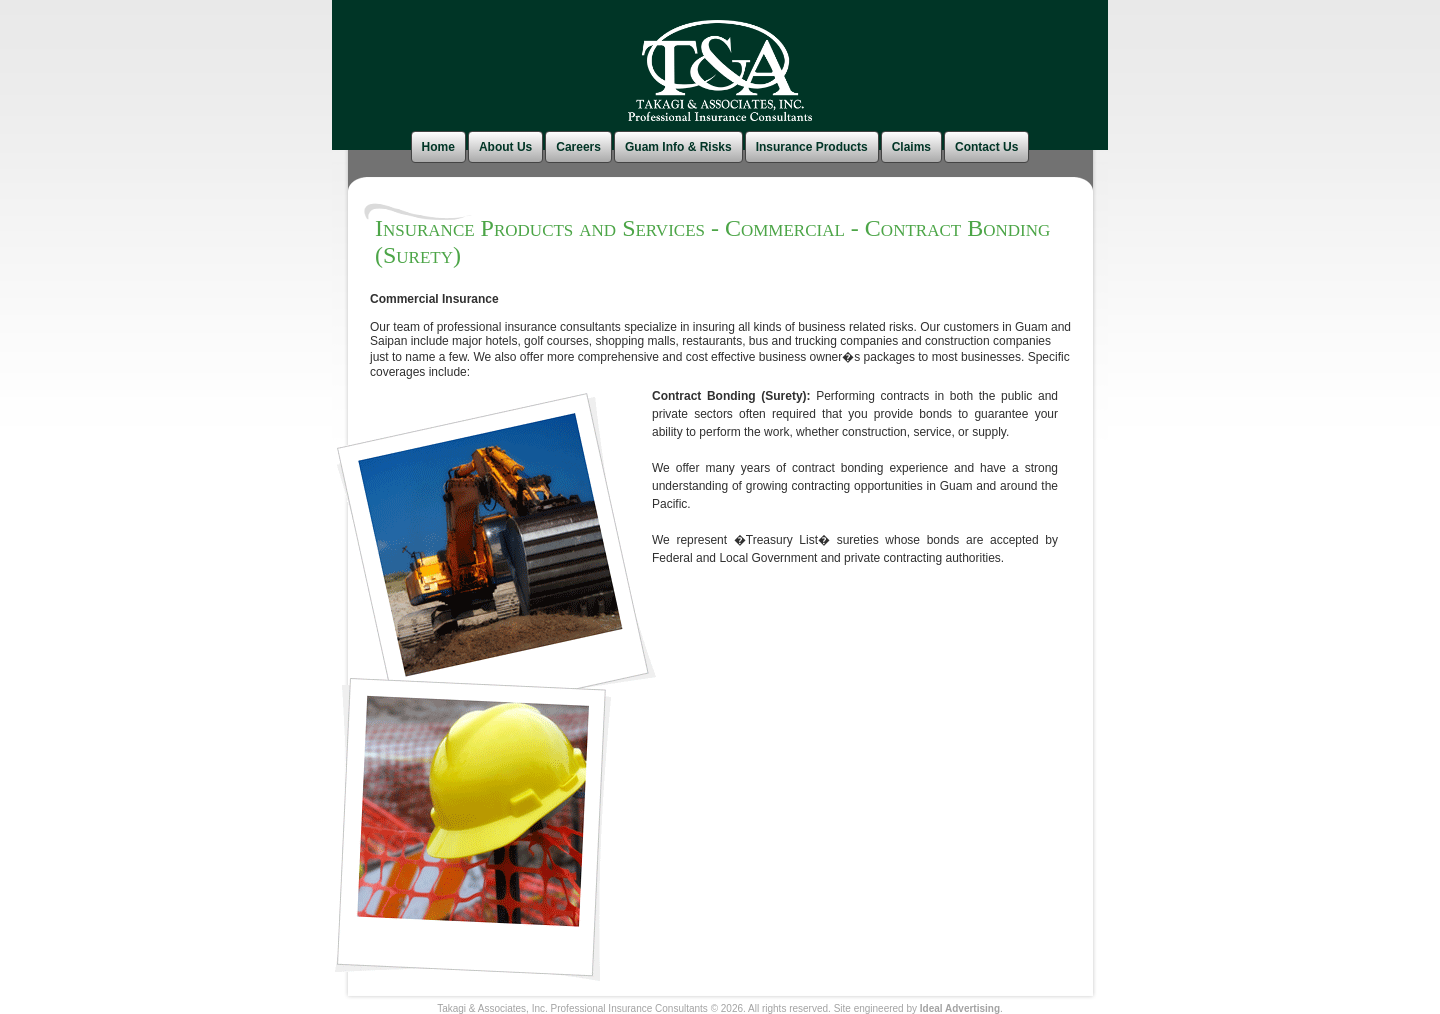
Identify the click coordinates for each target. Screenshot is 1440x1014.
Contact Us (986, 147)
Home (438, 147)
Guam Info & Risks (678, 147)
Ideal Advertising (960, 1008)
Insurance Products (812, 147)
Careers (578, 147)
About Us (505, 147)
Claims (911, 147)
